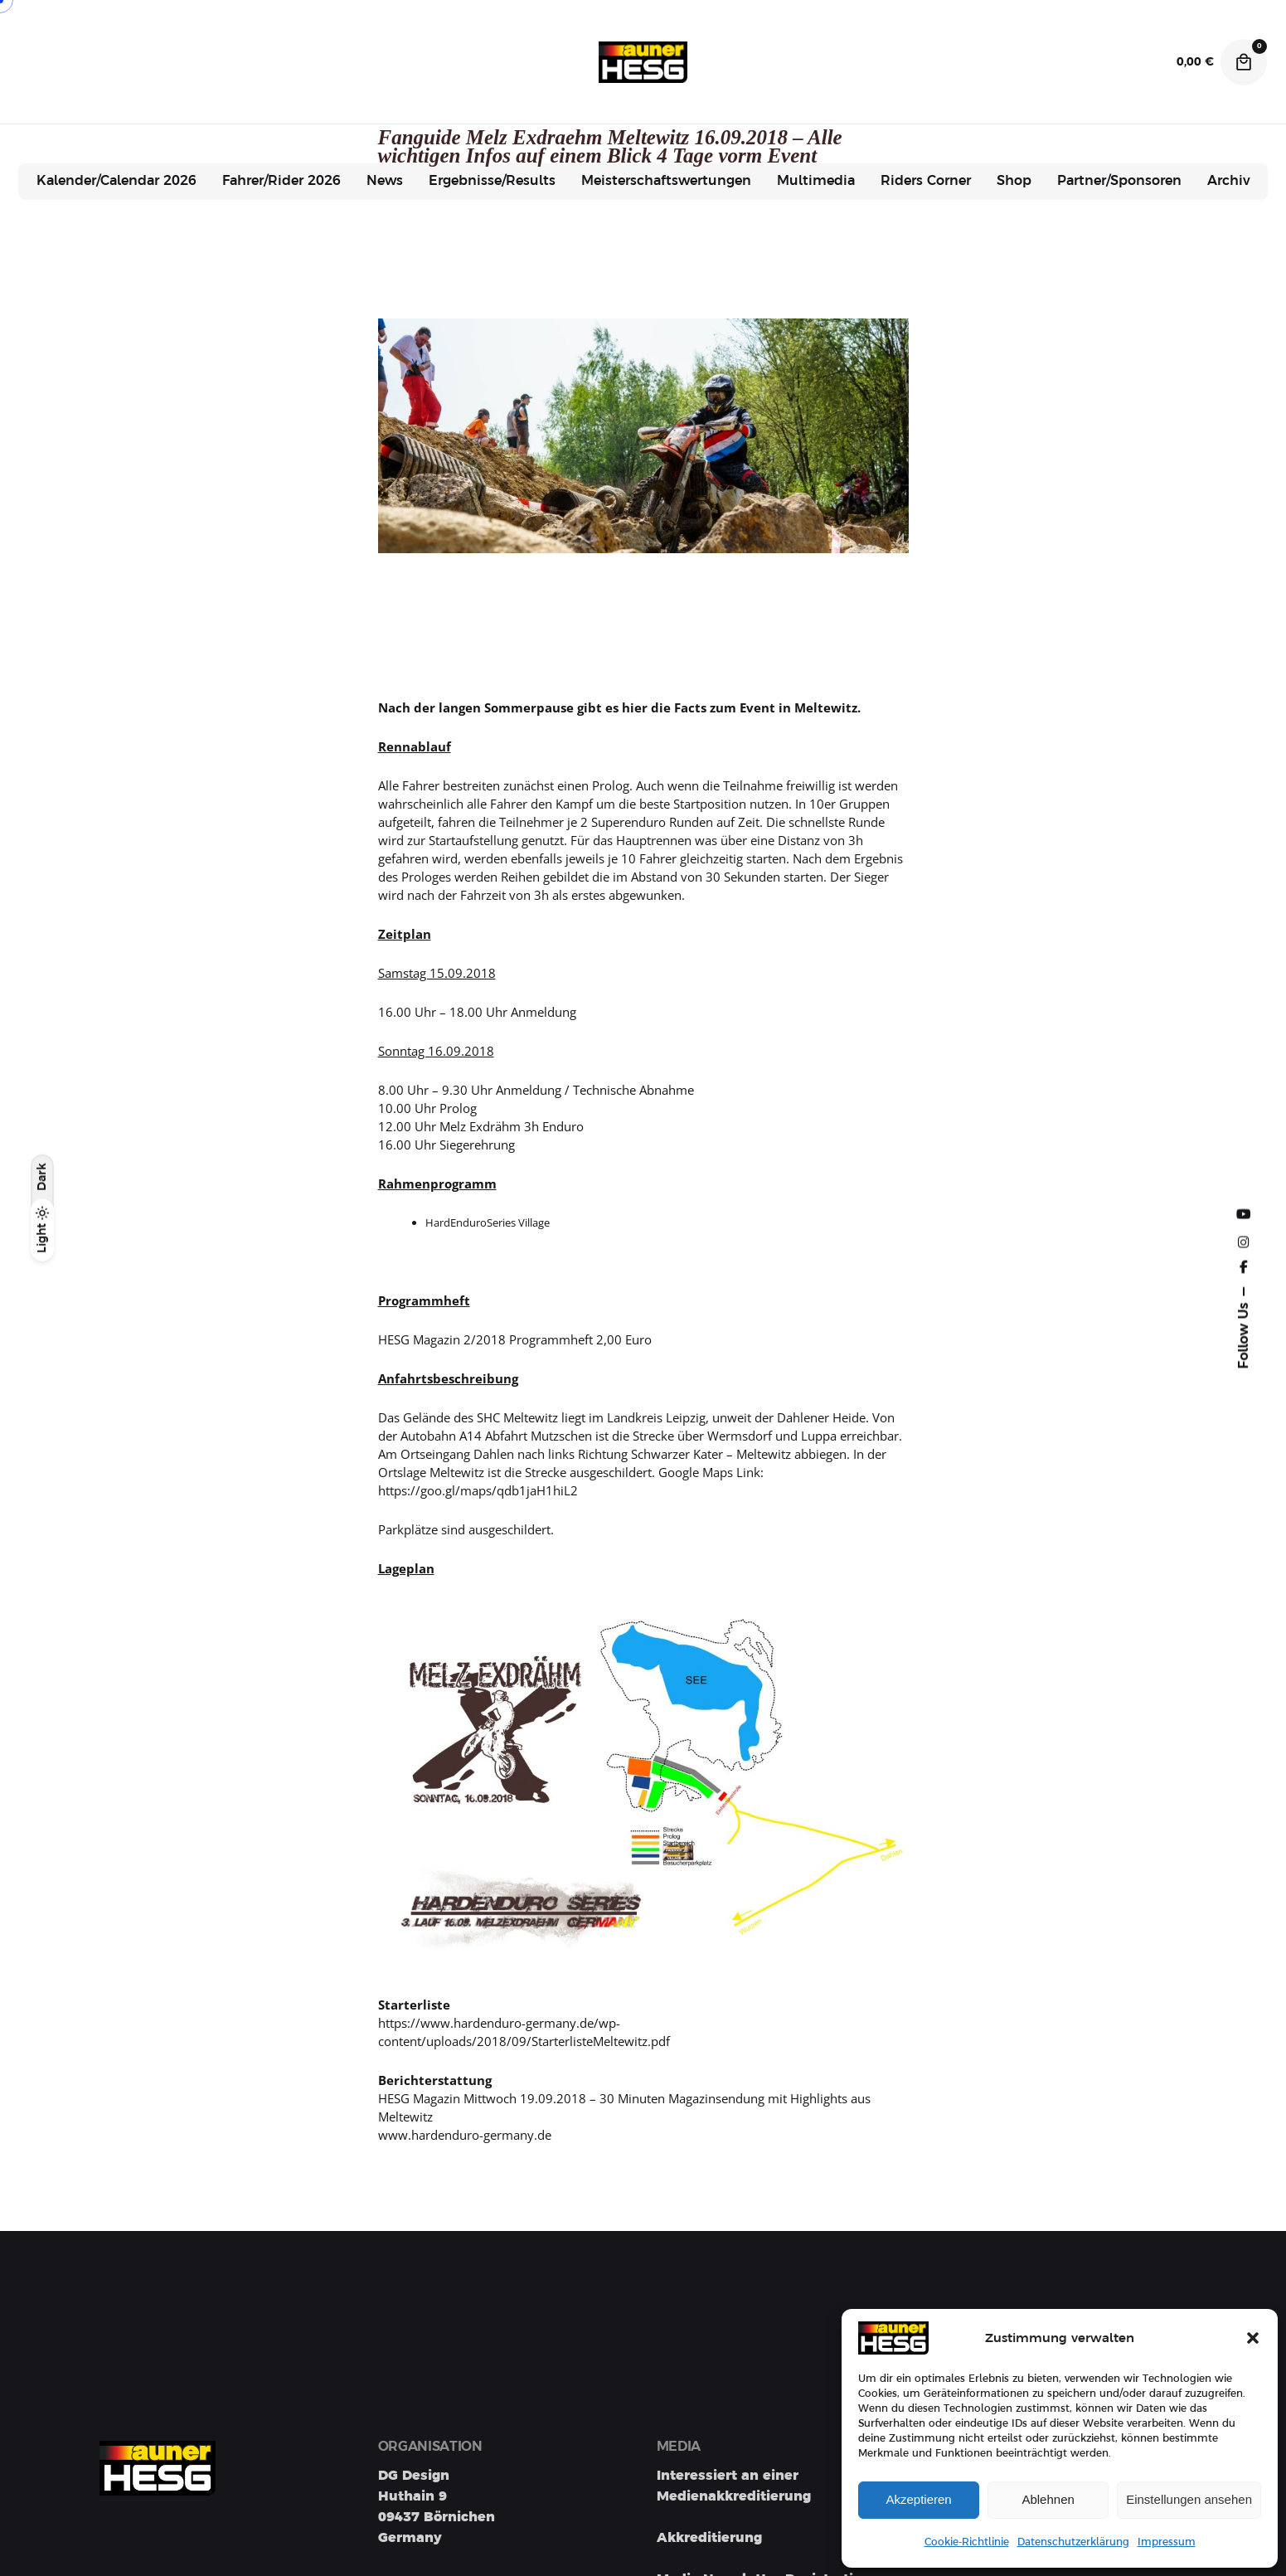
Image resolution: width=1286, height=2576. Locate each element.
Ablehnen (1048, 2499)
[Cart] (1243, 62)
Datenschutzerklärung (1073, 2542)
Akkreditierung (709, 2537)
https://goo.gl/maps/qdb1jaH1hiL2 (478, 1490)
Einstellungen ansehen (1189, 2499)
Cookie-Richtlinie (966, 2542)
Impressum (1167, 2542)
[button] (1253, 2338)
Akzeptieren (918, 2499)
